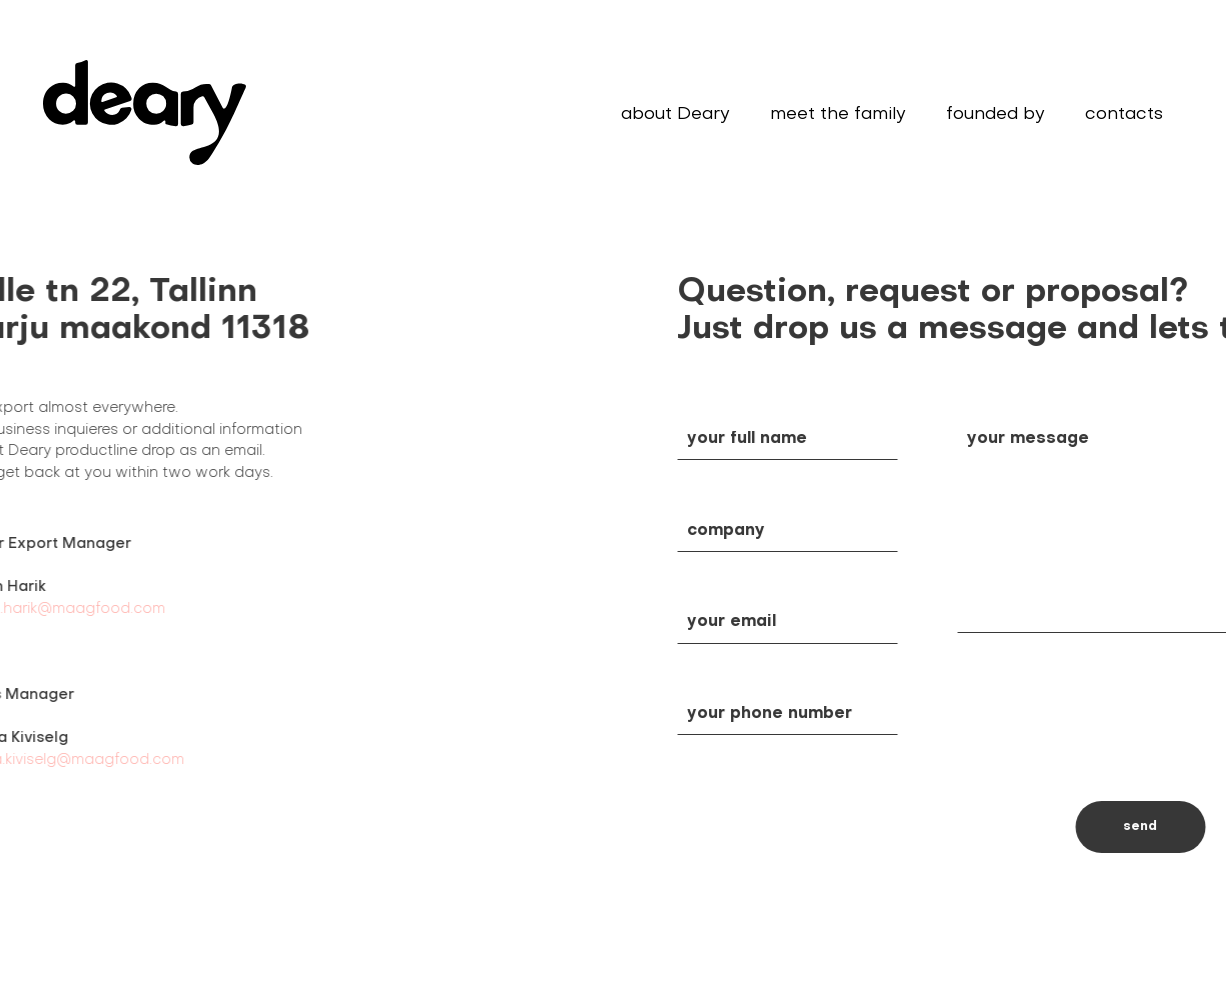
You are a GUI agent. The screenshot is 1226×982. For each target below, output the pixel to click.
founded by (995, 114)
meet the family (838, 114)
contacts (1124, 114)
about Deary (675, 114)
